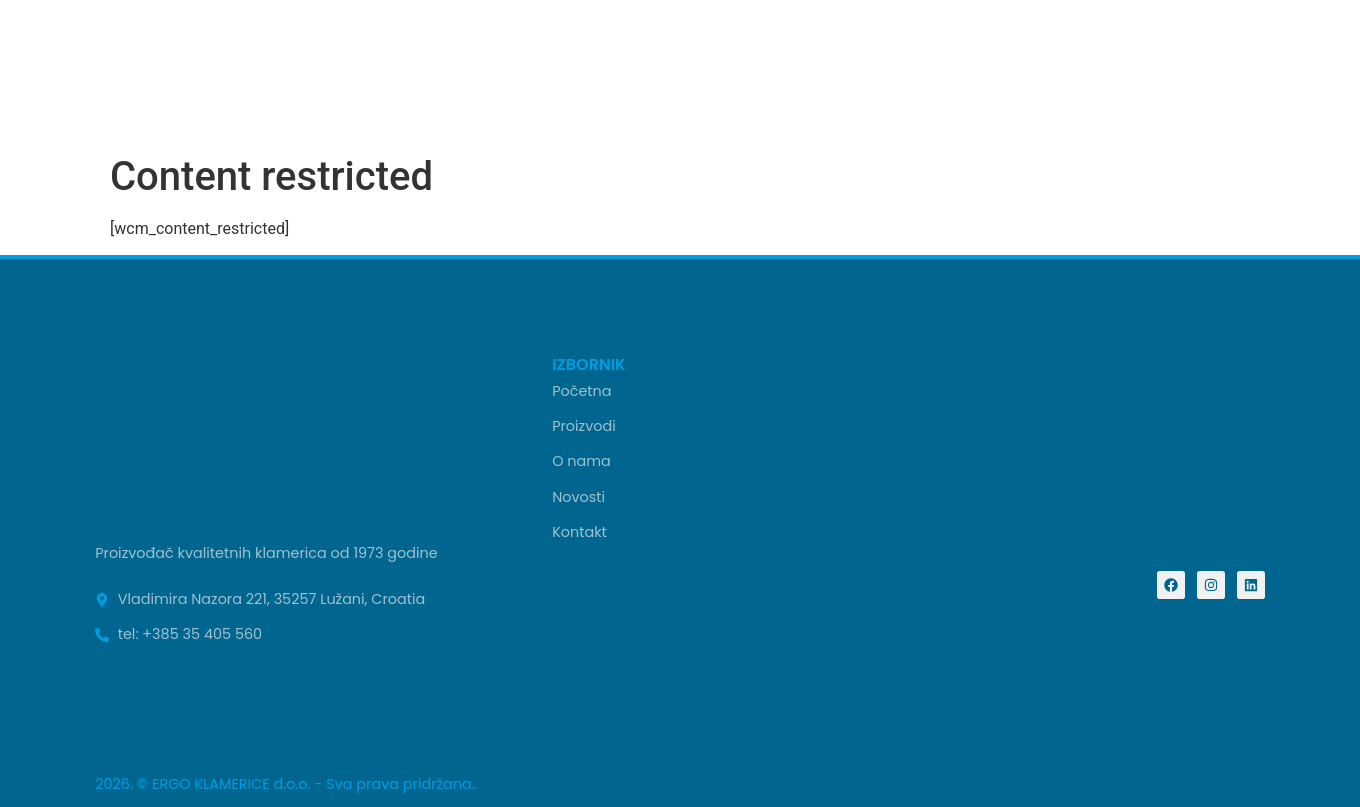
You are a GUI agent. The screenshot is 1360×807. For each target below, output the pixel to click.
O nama (581, 461)
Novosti (578, 497)
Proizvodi (584, 426)
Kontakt (579, 532)
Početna (581, 391)
